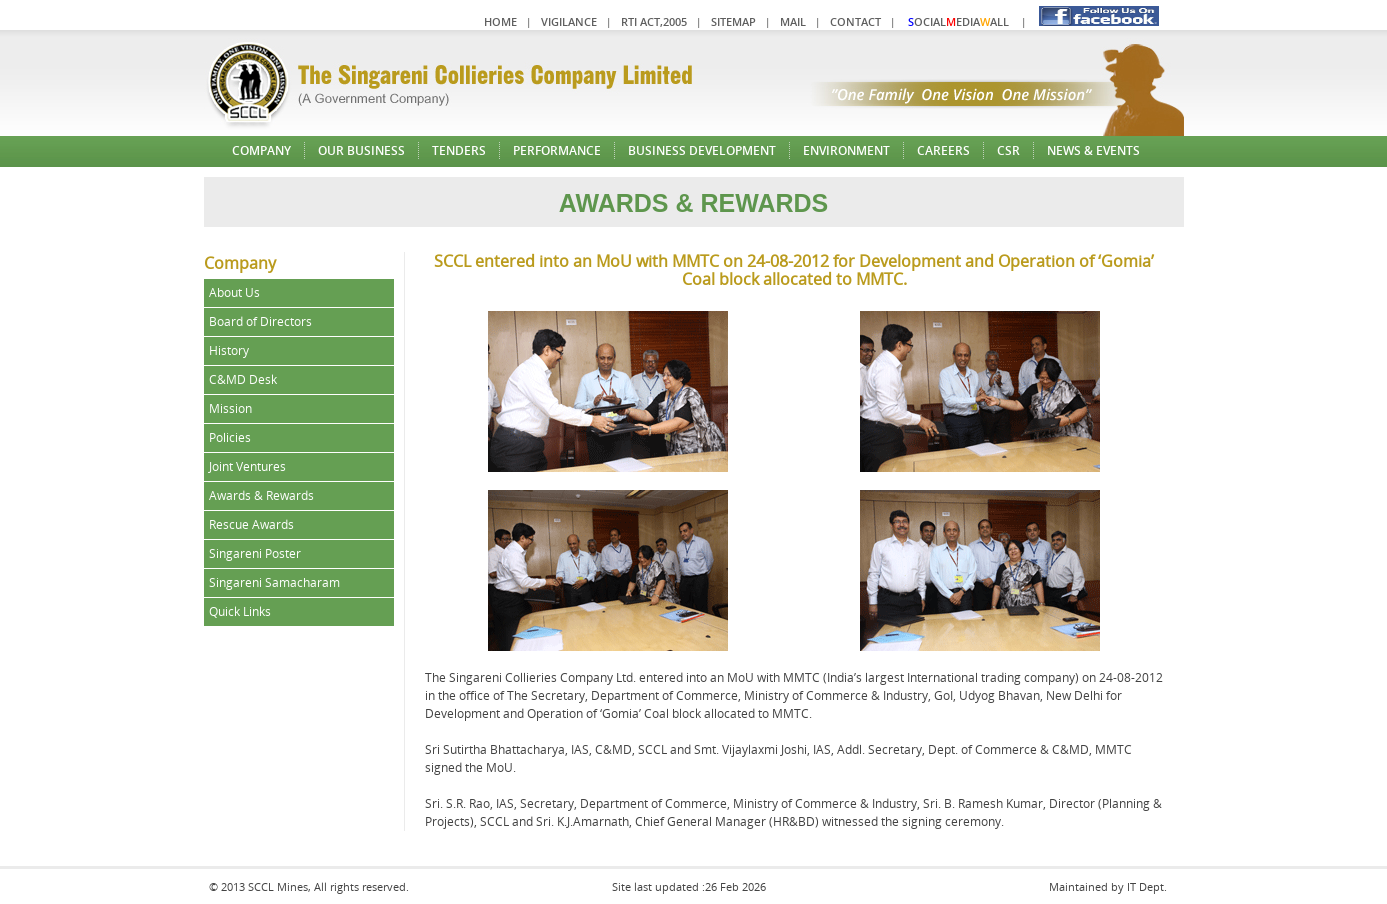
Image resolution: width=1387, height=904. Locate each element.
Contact (855, 21)
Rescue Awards (251, 524)
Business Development (702, 150)
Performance (557, 150)
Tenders (459, 150)
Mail (793, 21)
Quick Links (240, 611)
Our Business (361, 150)
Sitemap (733, 21)
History (229, 350)
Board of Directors (260, 321)
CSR (1008, 150)
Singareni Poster (255, 553)
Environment (846, 150)
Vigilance (569, 21)
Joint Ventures (247, 466)
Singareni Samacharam (274, 582)
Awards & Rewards (261, 495)
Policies (230, 437)
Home (500, 21)
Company (261, 150)
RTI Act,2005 (654, 21)
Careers (943, 150)
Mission (230, 408)
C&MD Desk (243, 379)
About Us (234, 292)
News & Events (1093, 150)
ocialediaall (958, 21)
